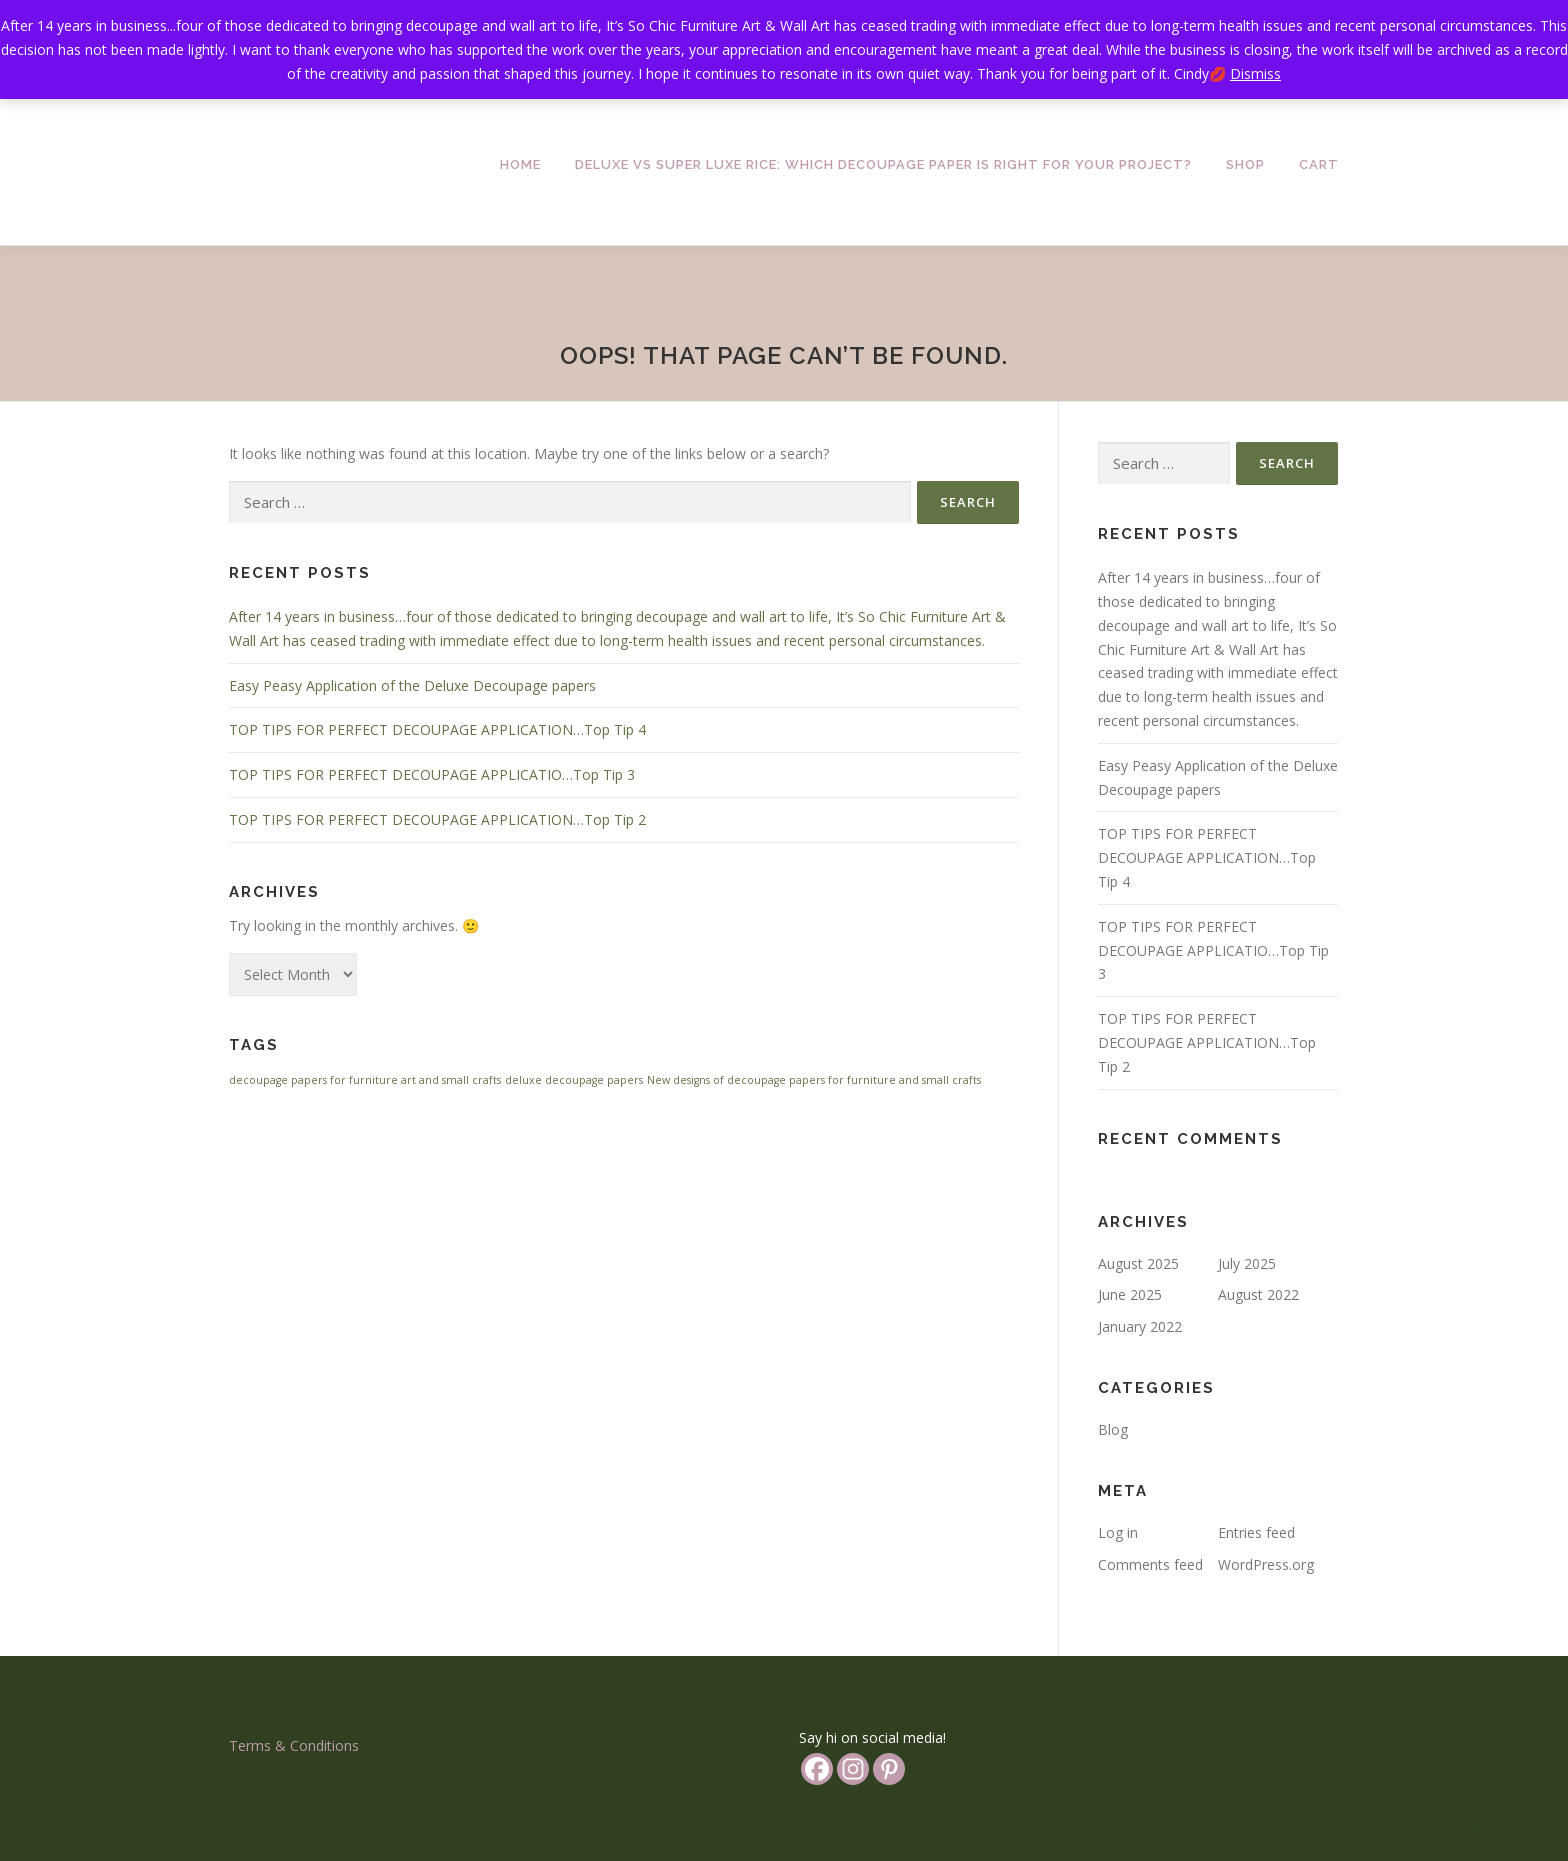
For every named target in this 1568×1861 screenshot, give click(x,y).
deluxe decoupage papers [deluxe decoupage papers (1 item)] (574, 1080)
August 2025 (1138, 1263)
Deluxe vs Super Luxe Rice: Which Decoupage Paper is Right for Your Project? (883, 164)
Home (520, 164)
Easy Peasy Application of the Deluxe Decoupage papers (412, 685)
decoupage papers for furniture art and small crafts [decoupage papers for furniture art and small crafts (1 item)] (365, 1080)
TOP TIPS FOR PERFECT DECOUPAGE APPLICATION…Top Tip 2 (437, 819)
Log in (1118, 1532)
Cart (1319, 164)
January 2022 (1140, 1326)
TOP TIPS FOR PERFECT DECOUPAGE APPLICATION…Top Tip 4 (437, 729)
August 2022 (1258, 1294)
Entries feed (1256, 1532)
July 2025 (1247, 1263)
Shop (1245, 164)
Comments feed (1150, 1564)
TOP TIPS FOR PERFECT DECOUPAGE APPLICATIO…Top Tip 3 (432, 774)
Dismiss (1255, 73)
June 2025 (1130, 1294)
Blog (1113, 1429)
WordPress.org (1266, 1564)
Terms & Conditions (294, 1745)
